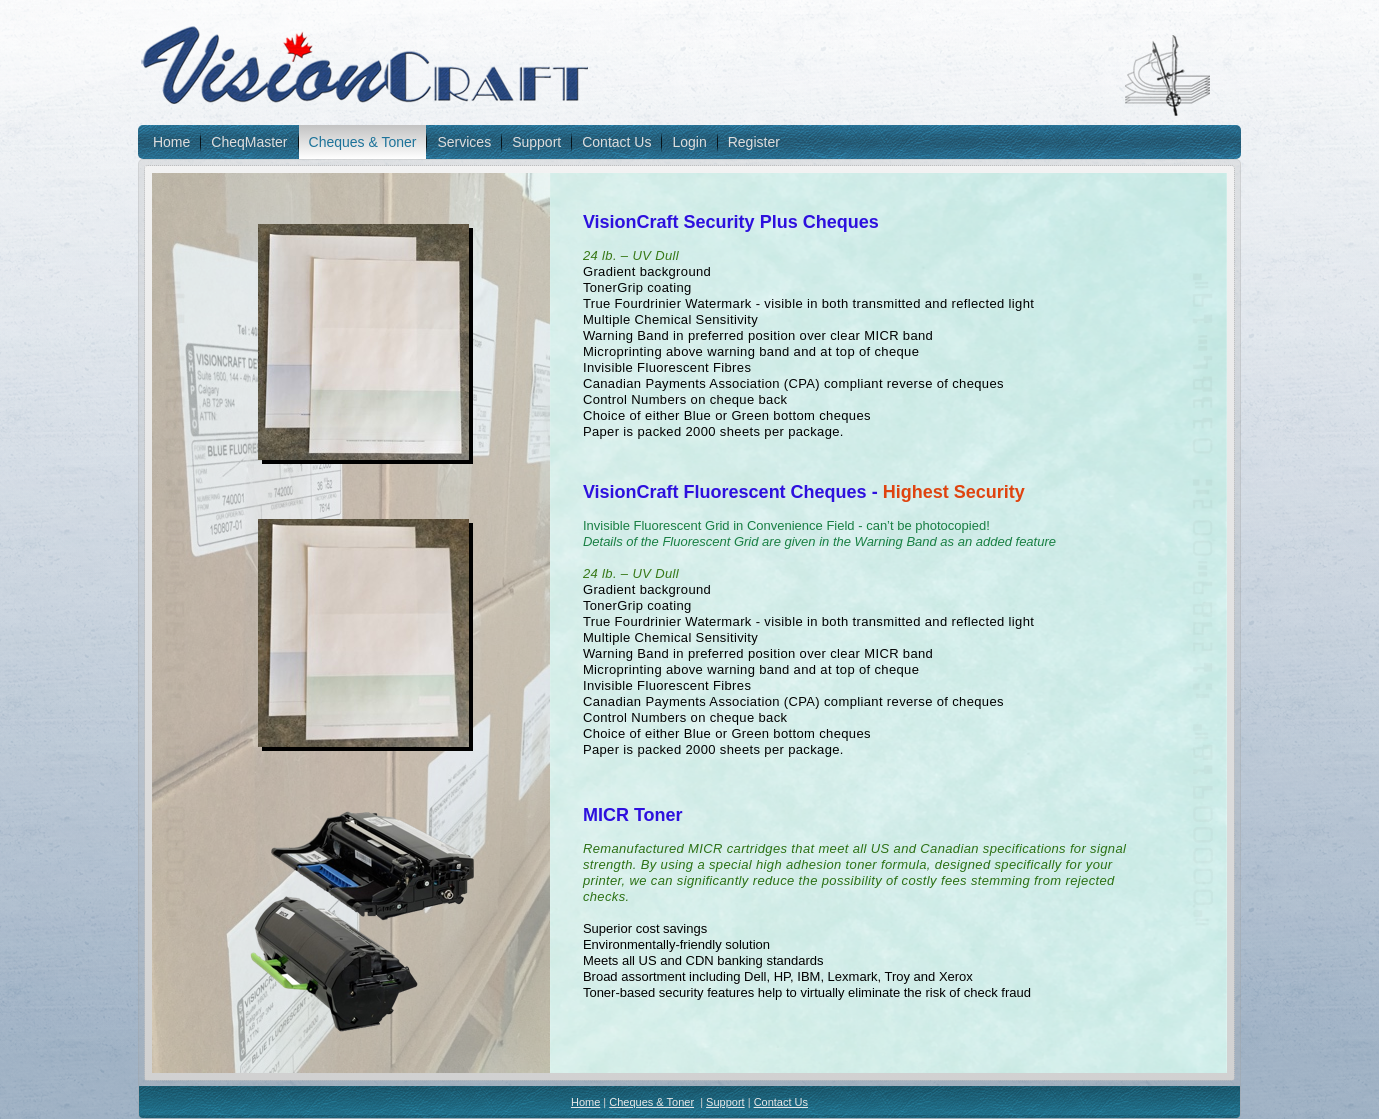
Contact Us (616, 142)
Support (536, 142)
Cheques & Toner (363, 142)
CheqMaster (249, 142)
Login (689, 142)
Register (754, 142)
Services (464, 142)
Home (171, 142)
